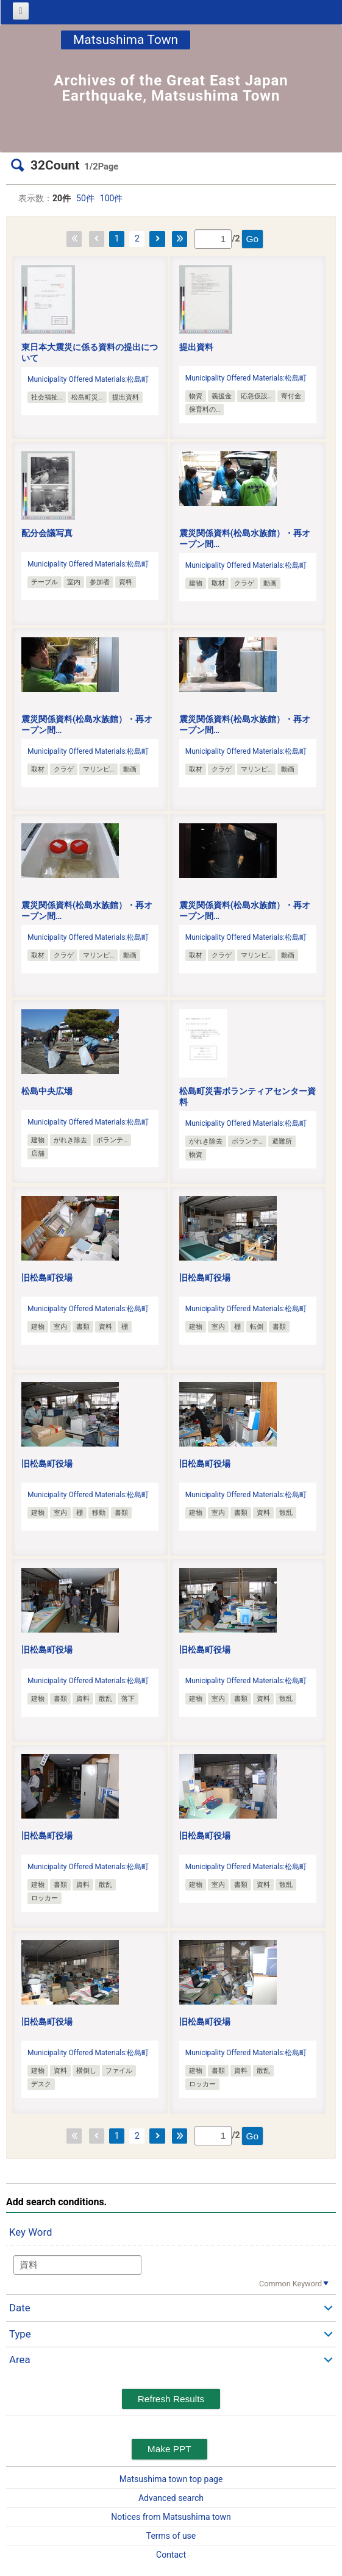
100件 (111, 198)
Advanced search (171, 2498)
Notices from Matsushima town (170, 2517)
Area (19, 2359)
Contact (171, 2555)
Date (19, 2308)
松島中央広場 (47, 1091)
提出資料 (196, 347)
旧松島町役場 (47, 1278)
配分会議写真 (47, 533)
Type (20, 2334)
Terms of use (171, 2536)
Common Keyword (290, 2283)
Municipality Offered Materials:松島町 (88, 379)
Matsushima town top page (171, 2479)
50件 (85, 198)
